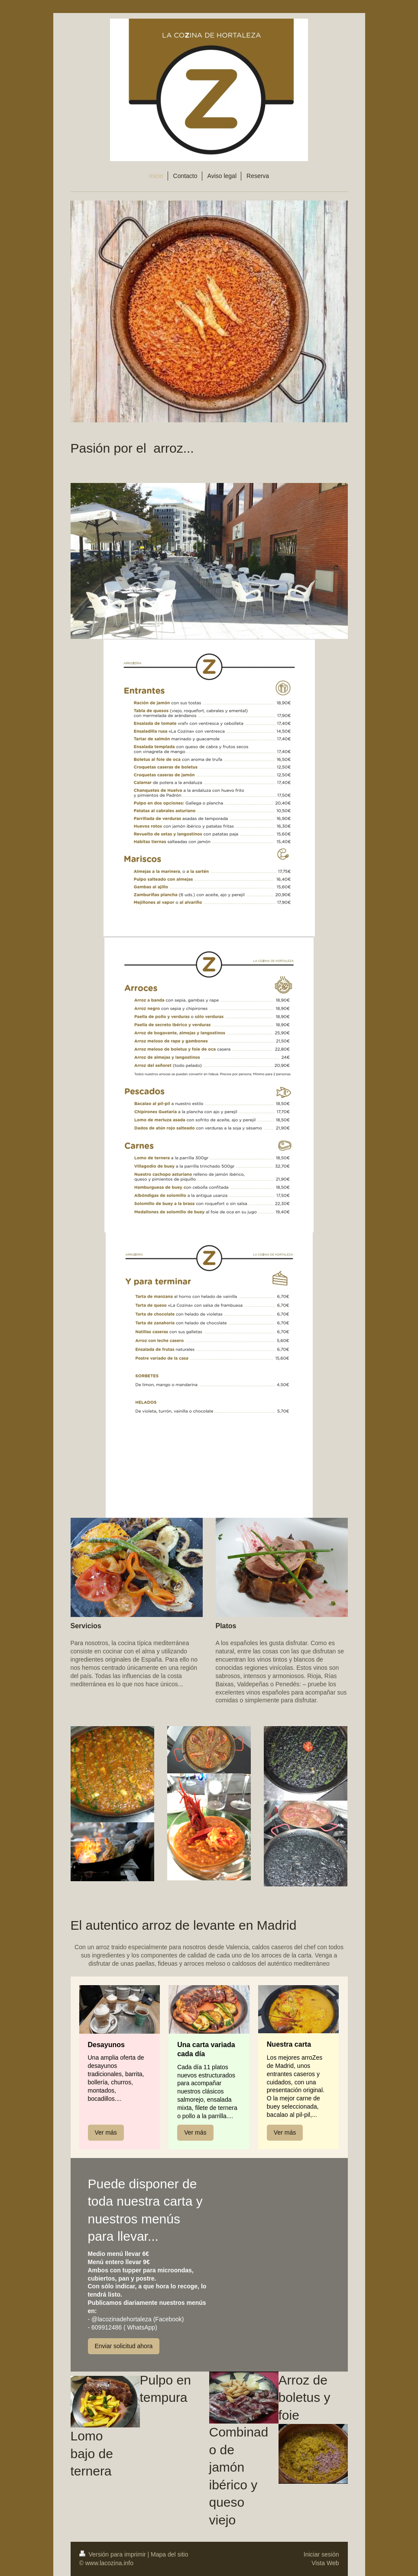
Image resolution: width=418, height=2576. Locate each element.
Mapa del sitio (169, 2554)
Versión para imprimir (113, 2554)
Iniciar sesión (321, 2554)
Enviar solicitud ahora (124, 2346)
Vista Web (325, 2563)
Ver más (106, 2132)
